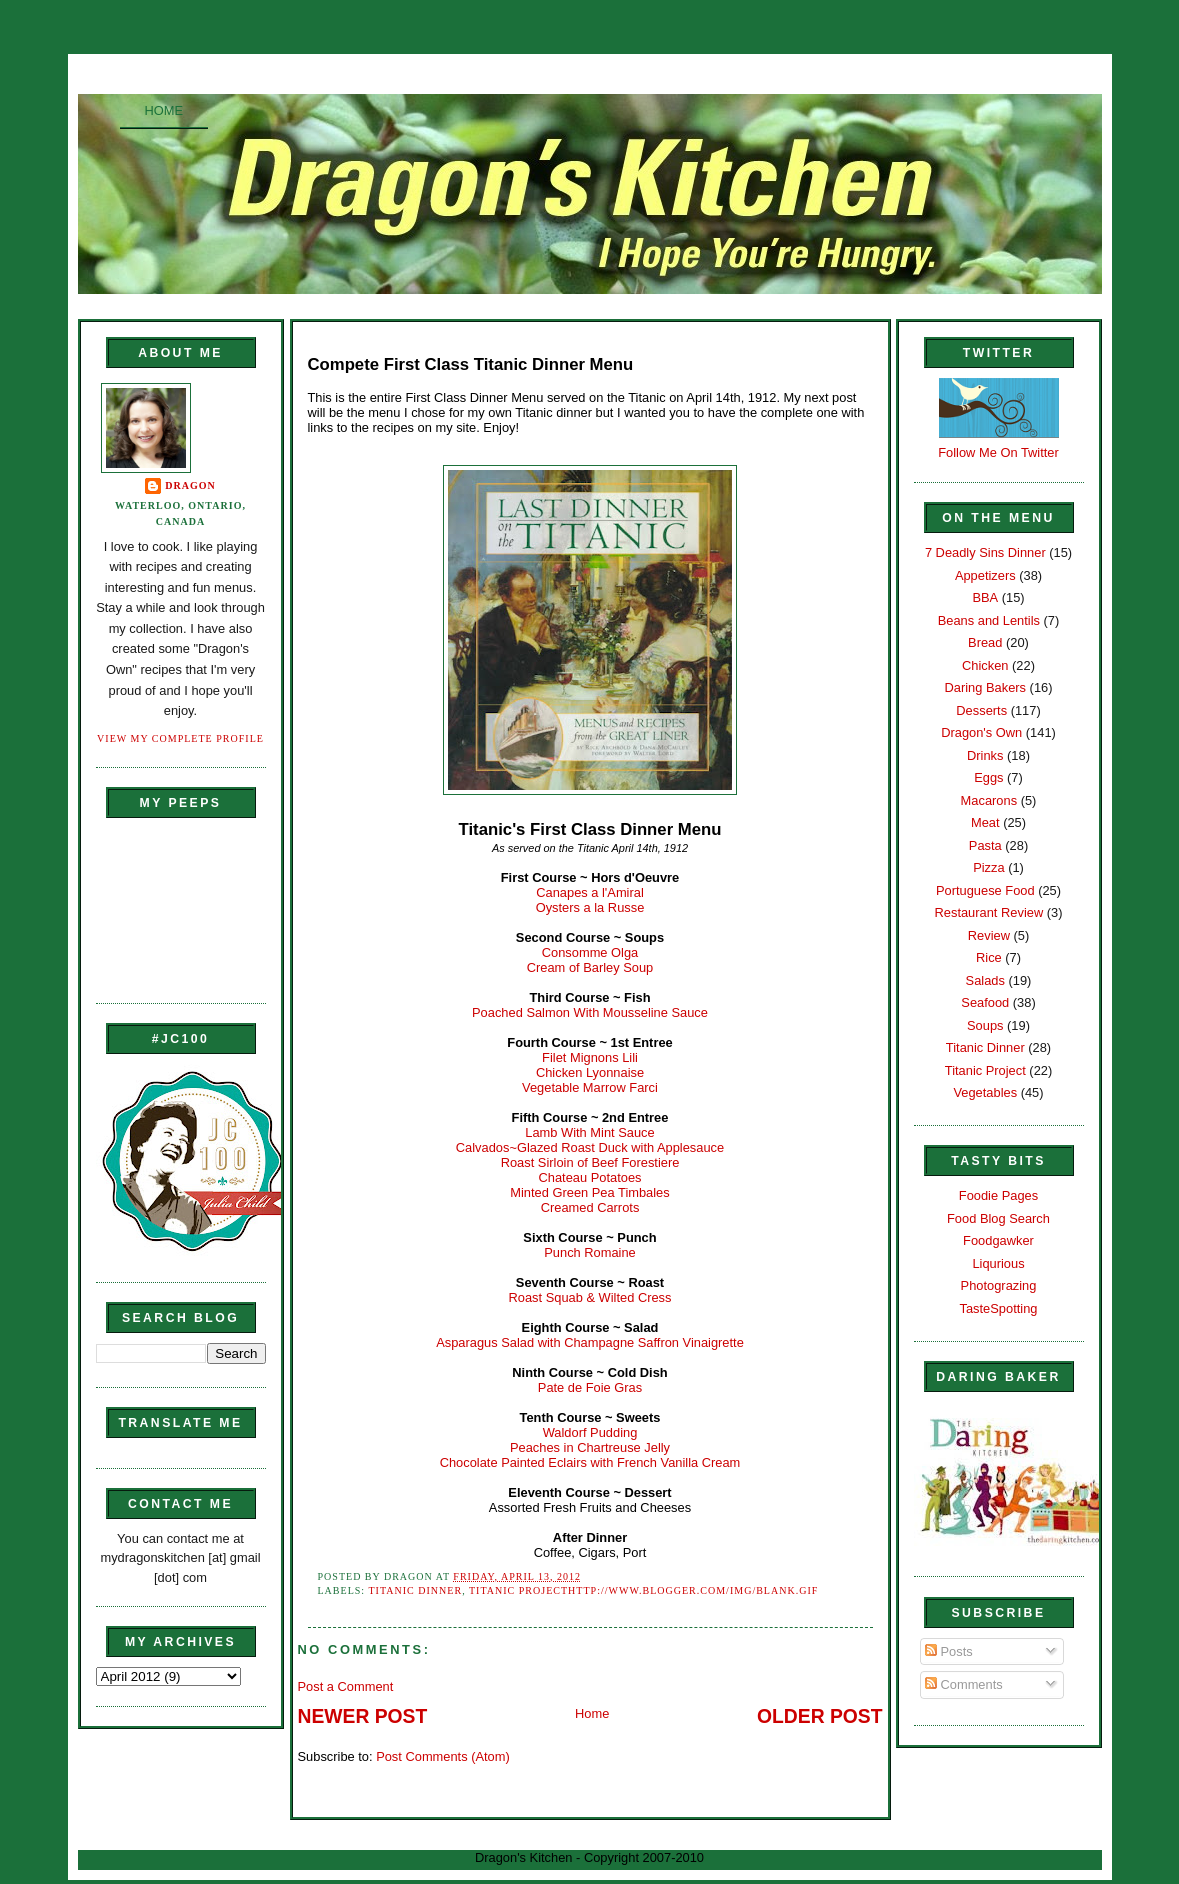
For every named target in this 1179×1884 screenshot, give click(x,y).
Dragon (190, 485)
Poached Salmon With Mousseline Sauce (590, 1012)
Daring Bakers (985, 687)
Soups (985, 1025)
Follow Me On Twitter (998, 452)
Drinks (985, 755)
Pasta (985, 845)
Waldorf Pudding (590, 1432)
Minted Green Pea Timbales (589, 1192)
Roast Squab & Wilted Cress (590, 1297)
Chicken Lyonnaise (590, 1072)
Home (164, 110)
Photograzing (999, 1285)
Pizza (988, 867)
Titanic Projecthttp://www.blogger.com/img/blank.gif (643, 1590)
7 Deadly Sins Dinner (985, 552)
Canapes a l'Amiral (590, 892)
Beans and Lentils (989, 620)
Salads (985, 980)
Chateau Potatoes (590, 1177)
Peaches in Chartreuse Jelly (590, 1447)
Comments (964, 1684)
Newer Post (363, 1716)
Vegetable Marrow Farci (590, 1087)
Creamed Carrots (590, 1207)
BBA (985, 597)
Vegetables (985, 1092)
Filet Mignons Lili (590, 1057)
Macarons (989, 800)
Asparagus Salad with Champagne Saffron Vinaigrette (590, 1342)
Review (989, 935)
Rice (989, 957)
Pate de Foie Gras (590, 1387)
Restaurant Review (989, 912)
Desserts (981, 710)
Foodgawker (998, 1240)
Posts (949, 1651)
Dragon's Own (981, 732)
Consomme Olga (590, 952)
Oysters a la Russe (590, 907)
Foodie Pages (998, 1195)
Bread (985, 642)
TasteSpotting (999, 1308)
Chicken (985, 665)
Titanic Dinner (415, 1590)
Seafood (985, 1002)
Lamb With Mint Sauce (589, 1132)
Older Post (819, 1716)
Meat (985, 822)
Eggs (988, 777)
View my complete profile (180, 738)
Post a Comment (346, 1686)
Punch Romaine (590, 1252)
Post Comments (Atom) (443, 1756)
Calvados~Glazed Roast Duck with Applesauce (590, 1147)
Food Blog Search (998, 1218)
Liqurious (998, 1263)
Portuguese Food (985, 890)
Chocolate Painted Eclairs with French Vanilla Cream (590, 1462)
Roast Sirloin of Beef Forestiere (590, 1162)
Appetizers (985, 575)
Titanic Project (985, 1070)
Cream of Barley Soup (590, 967)
